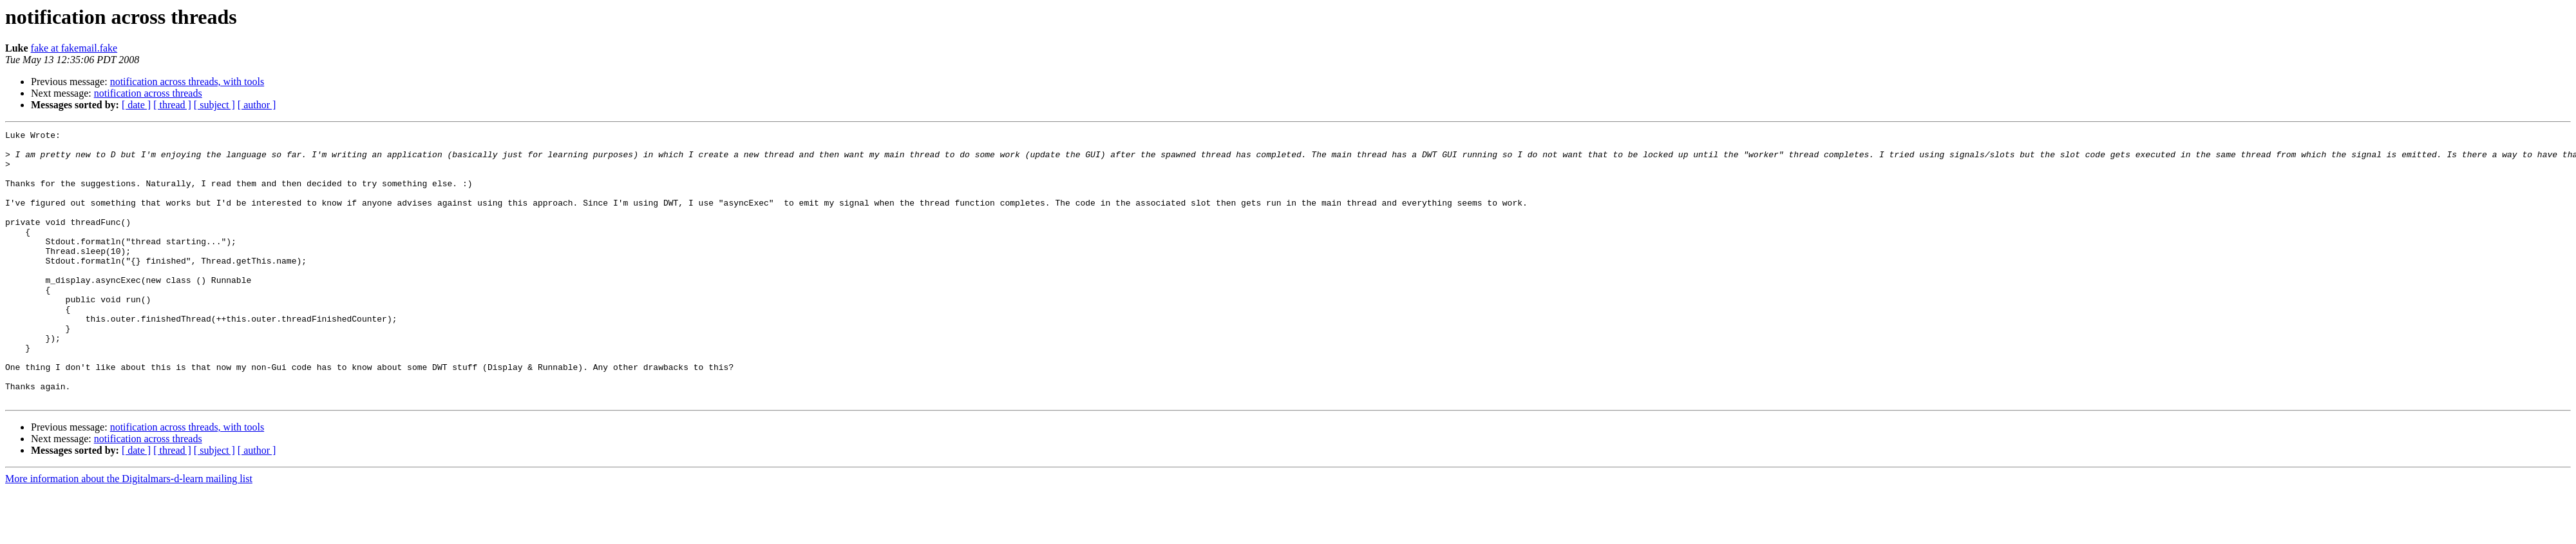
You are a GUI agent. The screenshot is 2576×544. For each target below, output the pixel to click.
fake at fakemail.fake (74, 48)
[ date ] (136, 104)
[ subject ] (214, 104)
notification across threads (148, 93)
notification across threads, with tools (187, 81)
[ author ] (257, 104)
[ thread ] (172, 104)
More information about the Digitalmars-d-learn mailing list (128, 532)
